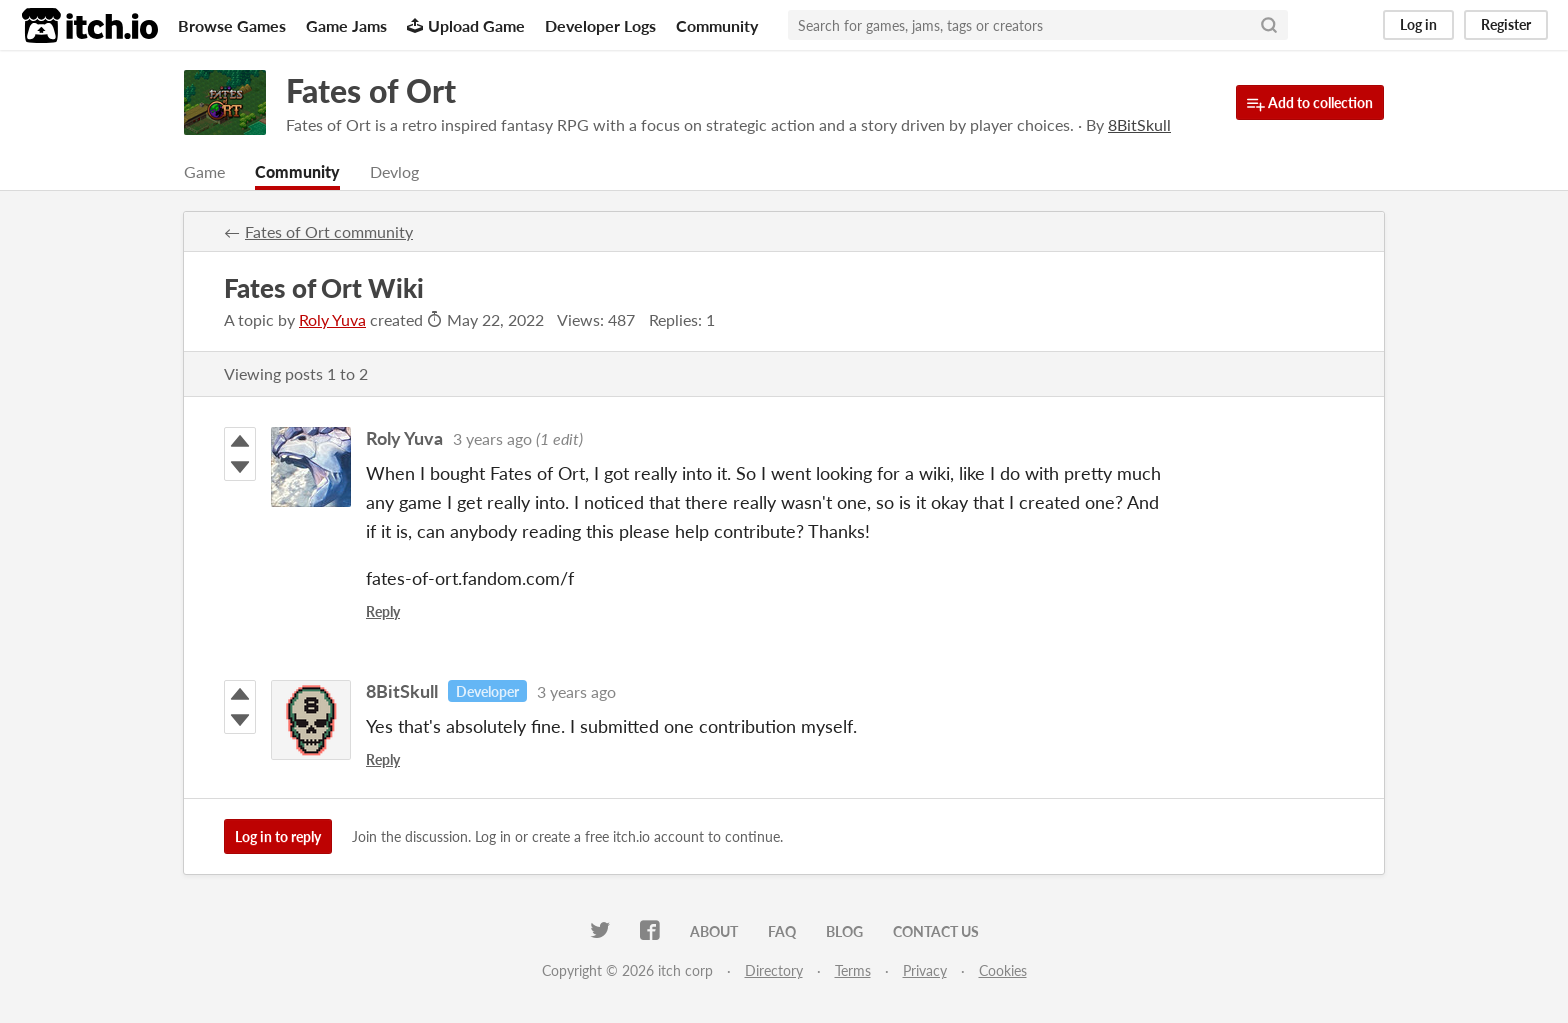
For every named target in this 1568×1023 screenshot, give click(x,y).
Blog (844, 931)
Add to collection (1310, 103)
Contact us (936, 931)
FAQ (782, 931)
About (714, 931)
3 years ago (492, 438)
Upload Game (466, 25)
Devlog (394, 171)
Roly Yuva (332, 319)
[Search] (1269, 25)
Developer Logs (600, 25)
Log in (1418, 24)
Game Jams (346, 25)
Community (717, 25)
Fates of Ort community (329, 231)
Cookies (1003, 970)
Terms (853, 970)
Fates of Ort (371, 90)
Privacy (925, 970)
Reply (383, 611)
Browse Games (232, 25)
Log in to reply (278, 836)
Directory (774, 970)
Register (1506, 24)
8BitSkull (402, 691)
